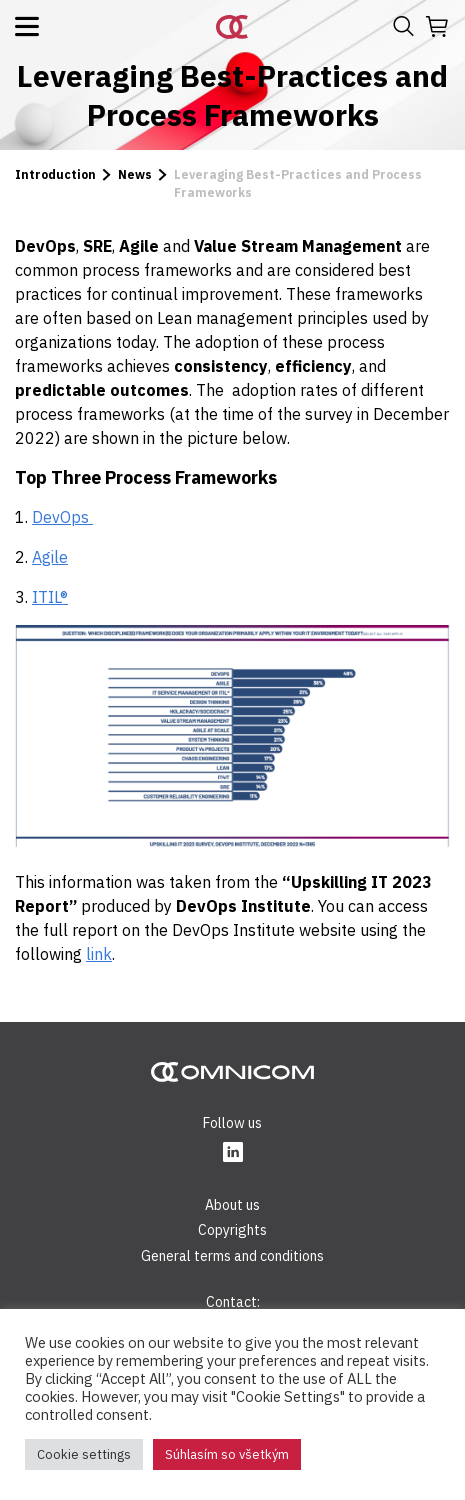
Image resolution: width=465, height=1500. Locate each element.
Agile (50, 557)
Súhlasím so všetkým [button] (227, 1454)
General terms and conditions (232, 1256)
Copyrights (232, 1230)
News (135, 174)
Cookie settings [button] (84, 1454)
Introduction (55, 174)
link (99, 954)
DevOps (62, 517)
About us (232, 1205)
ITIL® (50, 597)
